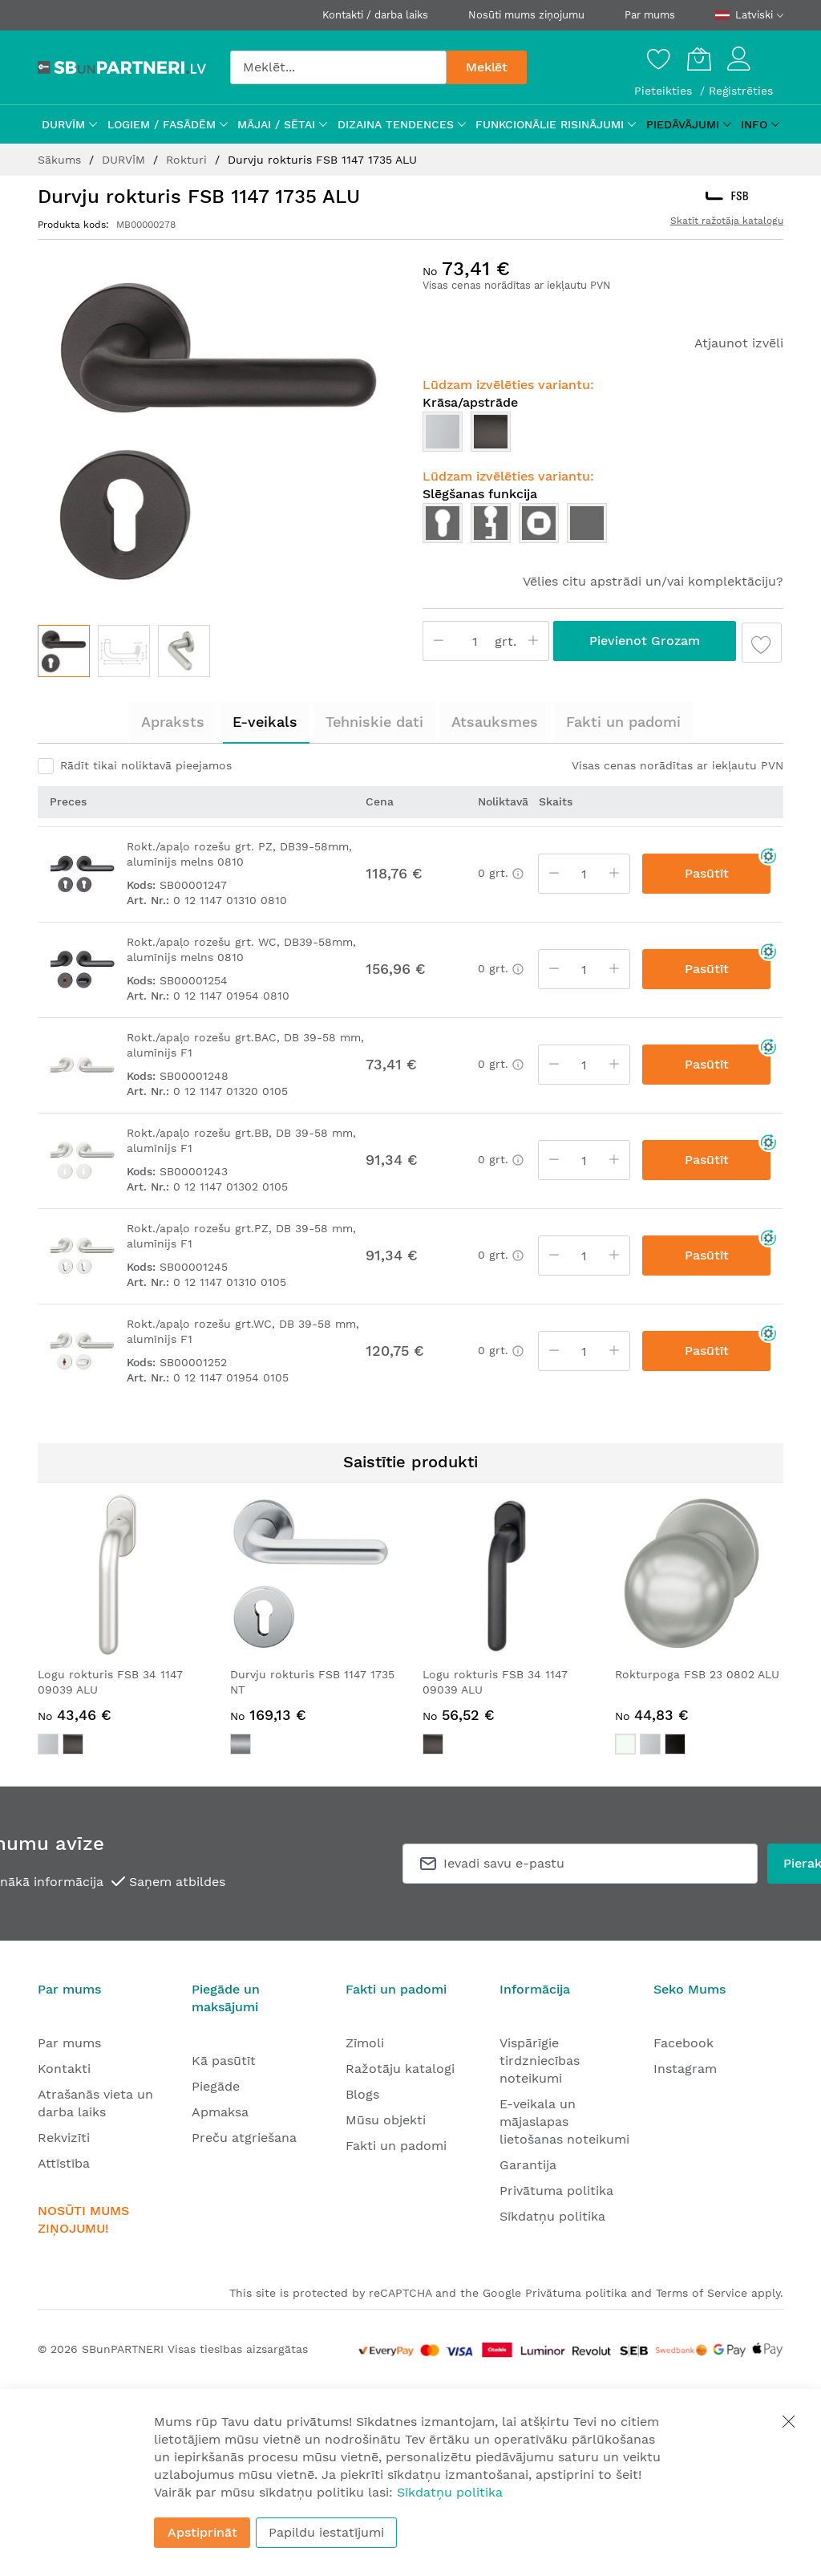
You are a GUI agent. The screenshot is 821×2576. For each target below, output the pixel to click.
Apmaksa (220, 2112)
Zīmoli (365, 2043)
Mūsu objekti (386, 2120)
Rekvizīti (64, 2137)
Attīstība (64, 2163)
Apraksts (172, 721)
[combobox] (338, 67)
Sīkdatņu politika (552, 2216)
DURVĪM (125, 159)
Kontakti (64, 2068)
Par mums (650, 15)
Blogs (362, 2094)
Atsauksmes (494, 721)
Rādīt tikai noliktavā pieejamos (146, 765)
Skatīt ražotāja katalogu (726, 220)
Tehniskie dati (374, 721)
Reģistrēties (741, 90)
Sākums (61, 159)
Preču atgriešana (244, 2137)
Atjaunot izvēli (738, 343)
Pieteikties (665, 90)
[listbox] (603, 436)
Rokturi (188, 159)
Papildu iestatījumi (326, 2532)
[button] (124, 651)
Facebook (683, 2043)
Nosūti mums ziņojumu (526, 15)
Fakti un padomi (623, 721)
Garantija (527, 2164)
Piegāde (216, 2086)
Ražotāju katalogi (400, 2068)
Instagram (685, 2068)
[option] (443, 432)
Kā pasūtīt (224, 2060)
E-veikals (265, 721)
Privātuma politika (556, 2190)
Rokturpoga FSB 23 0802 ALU (697, 1674)
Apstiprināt (202, 2532)
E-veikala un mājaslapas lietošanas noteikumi (564, 2121)
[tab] (172, 722)
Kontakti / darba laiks (375, 15)
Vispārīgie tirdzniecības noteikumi (539, 2060)
